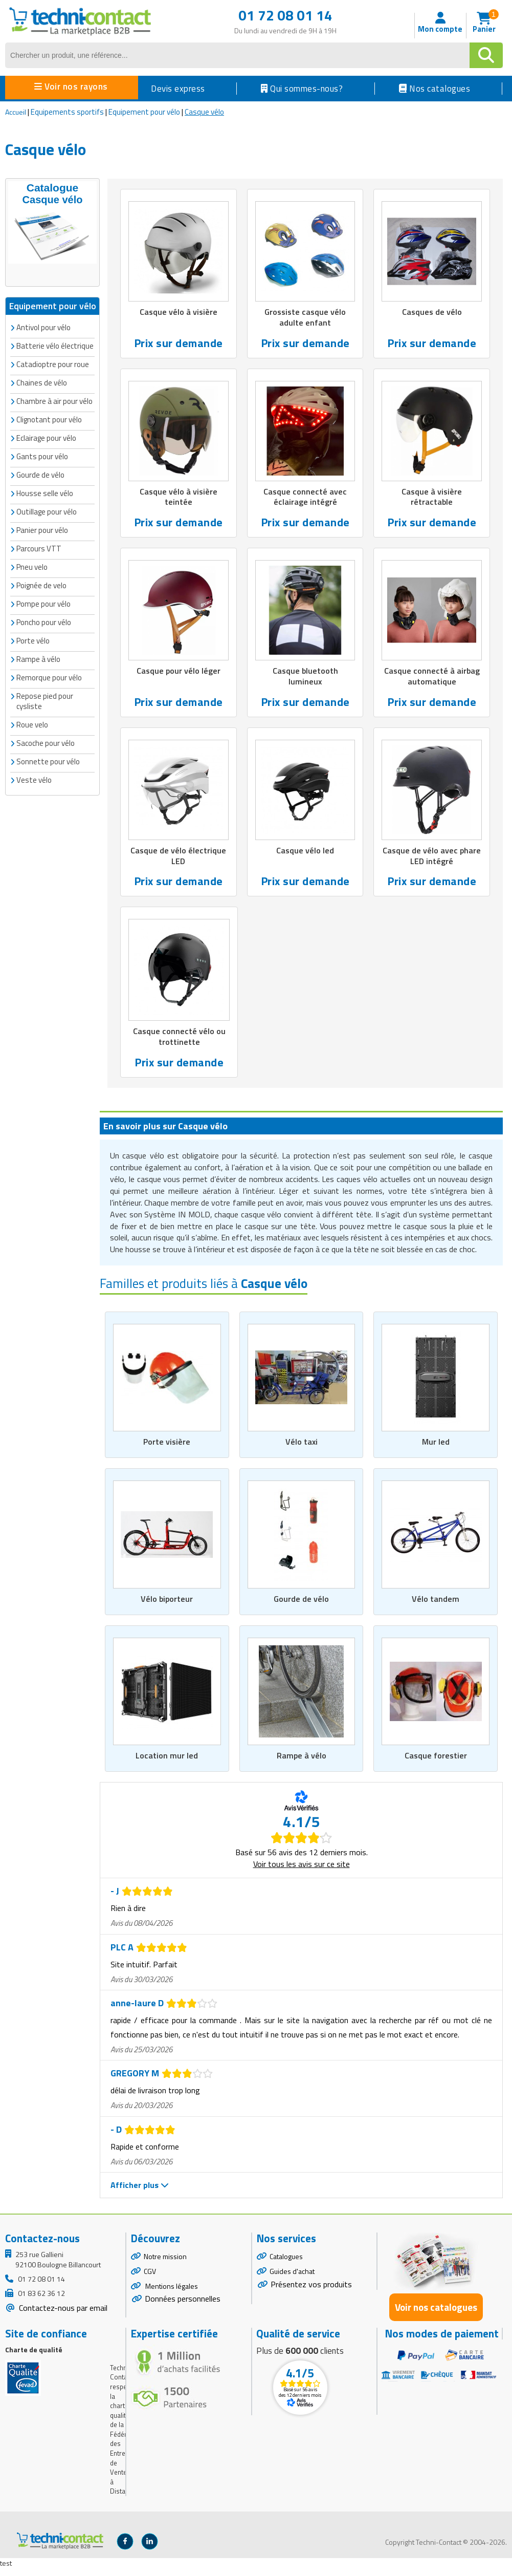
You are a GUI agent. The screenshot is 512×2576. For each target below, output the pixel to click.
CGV (150, 2278)
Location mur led (166, 1763)
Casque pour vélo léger (178, 673)
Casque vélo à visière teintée (178, 498)
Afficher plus (139, 2192)
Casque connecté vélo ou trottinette (179, 1041)
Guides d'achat (292, 2278)
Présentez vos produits (311, 2292)
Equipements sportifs (67, 112)
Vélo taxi (301, 1448)
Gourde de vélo (301, 1606)
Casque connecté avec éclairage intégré (305, 498)
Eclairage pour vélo (46, 436)
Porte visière (167, 1448)
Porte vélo (33, 639)
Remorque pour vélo (49, 676)
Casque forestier (436, 1763)
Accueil (15, 111)
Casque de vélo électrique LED (178, 860)
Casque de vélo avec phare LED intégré (432, 860)
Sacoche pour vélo (45, 741)
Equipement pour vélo (144, 112)
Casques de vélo (431, 312)
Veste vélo (34, 778)
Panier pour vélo (42, 528)
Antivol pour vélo (43, 326)
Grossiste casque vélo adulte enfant (305, 318)
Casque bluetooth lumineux (305, 679)
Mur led (435, 1448)
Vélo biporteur (167, 1606)
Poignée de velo (41, 584)
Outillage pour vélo (46, 510)
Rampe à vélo (301, 1763)
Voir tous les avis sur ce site (301, 1871)
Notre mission (165, 2264)
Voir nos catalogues (436, 2315)
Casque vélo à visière (178, 312)
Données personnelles (182, 2306)
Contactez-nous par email (62, 2315)
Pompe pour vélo (43, 602)
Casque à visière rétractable (431, 498)
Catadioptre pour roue (52, 363)
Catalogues (286, 2264)
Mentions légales (171, 2293)
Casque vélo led (305, 854)
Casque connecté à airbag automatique (431, 679)
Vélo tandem (435, 1606)
